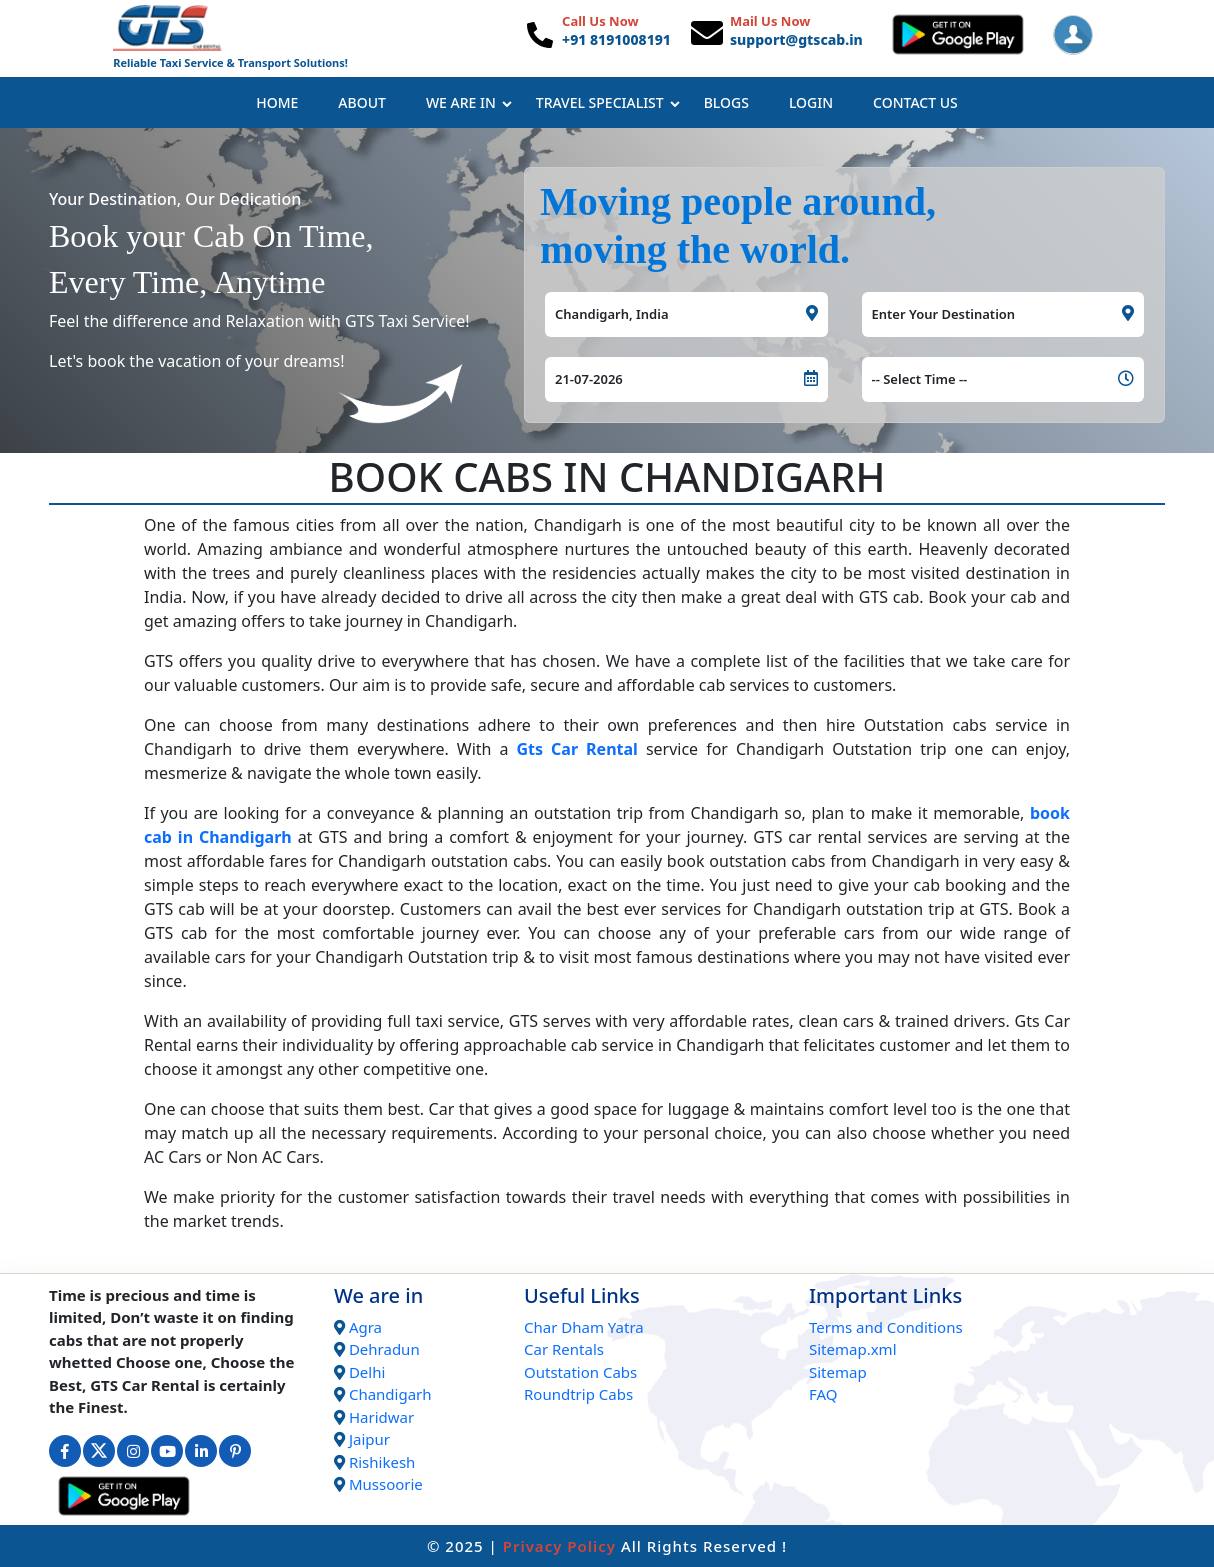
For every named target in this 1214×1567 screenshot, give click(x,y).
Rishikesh (382, 1462)
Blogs (726, 102)
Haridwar (381, 1417)
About (362, 102)
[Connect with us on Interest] (235, 1451)
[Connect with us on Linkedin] (201, 1451)
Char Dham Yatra (584, 1327)
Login (811, 102)
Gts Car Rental (577, 749)
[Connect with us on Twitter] (99, 1451)
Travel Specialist (608, 102)
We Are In (469, 102)
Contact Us (915, 102)
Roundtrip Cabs (578, 1394)
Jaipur (369, 1439)
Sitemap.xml (853, 1349)
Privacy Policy (559, 1546)
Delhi (367, 1372)
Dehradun (384, 1349)
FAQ (823, 1394)
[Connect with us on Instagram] (133, 1451)
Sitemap (838, 1372)
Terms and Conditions (886, 1327)
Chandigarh (390, 1394)
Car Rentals (564, 1349)
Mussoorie (386, 1484)
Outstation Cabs (580, 1372)
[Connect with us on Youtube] (167, 1451)
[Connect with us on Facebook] (65, 1451)
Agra (365, 1327)
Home (277, 102)
